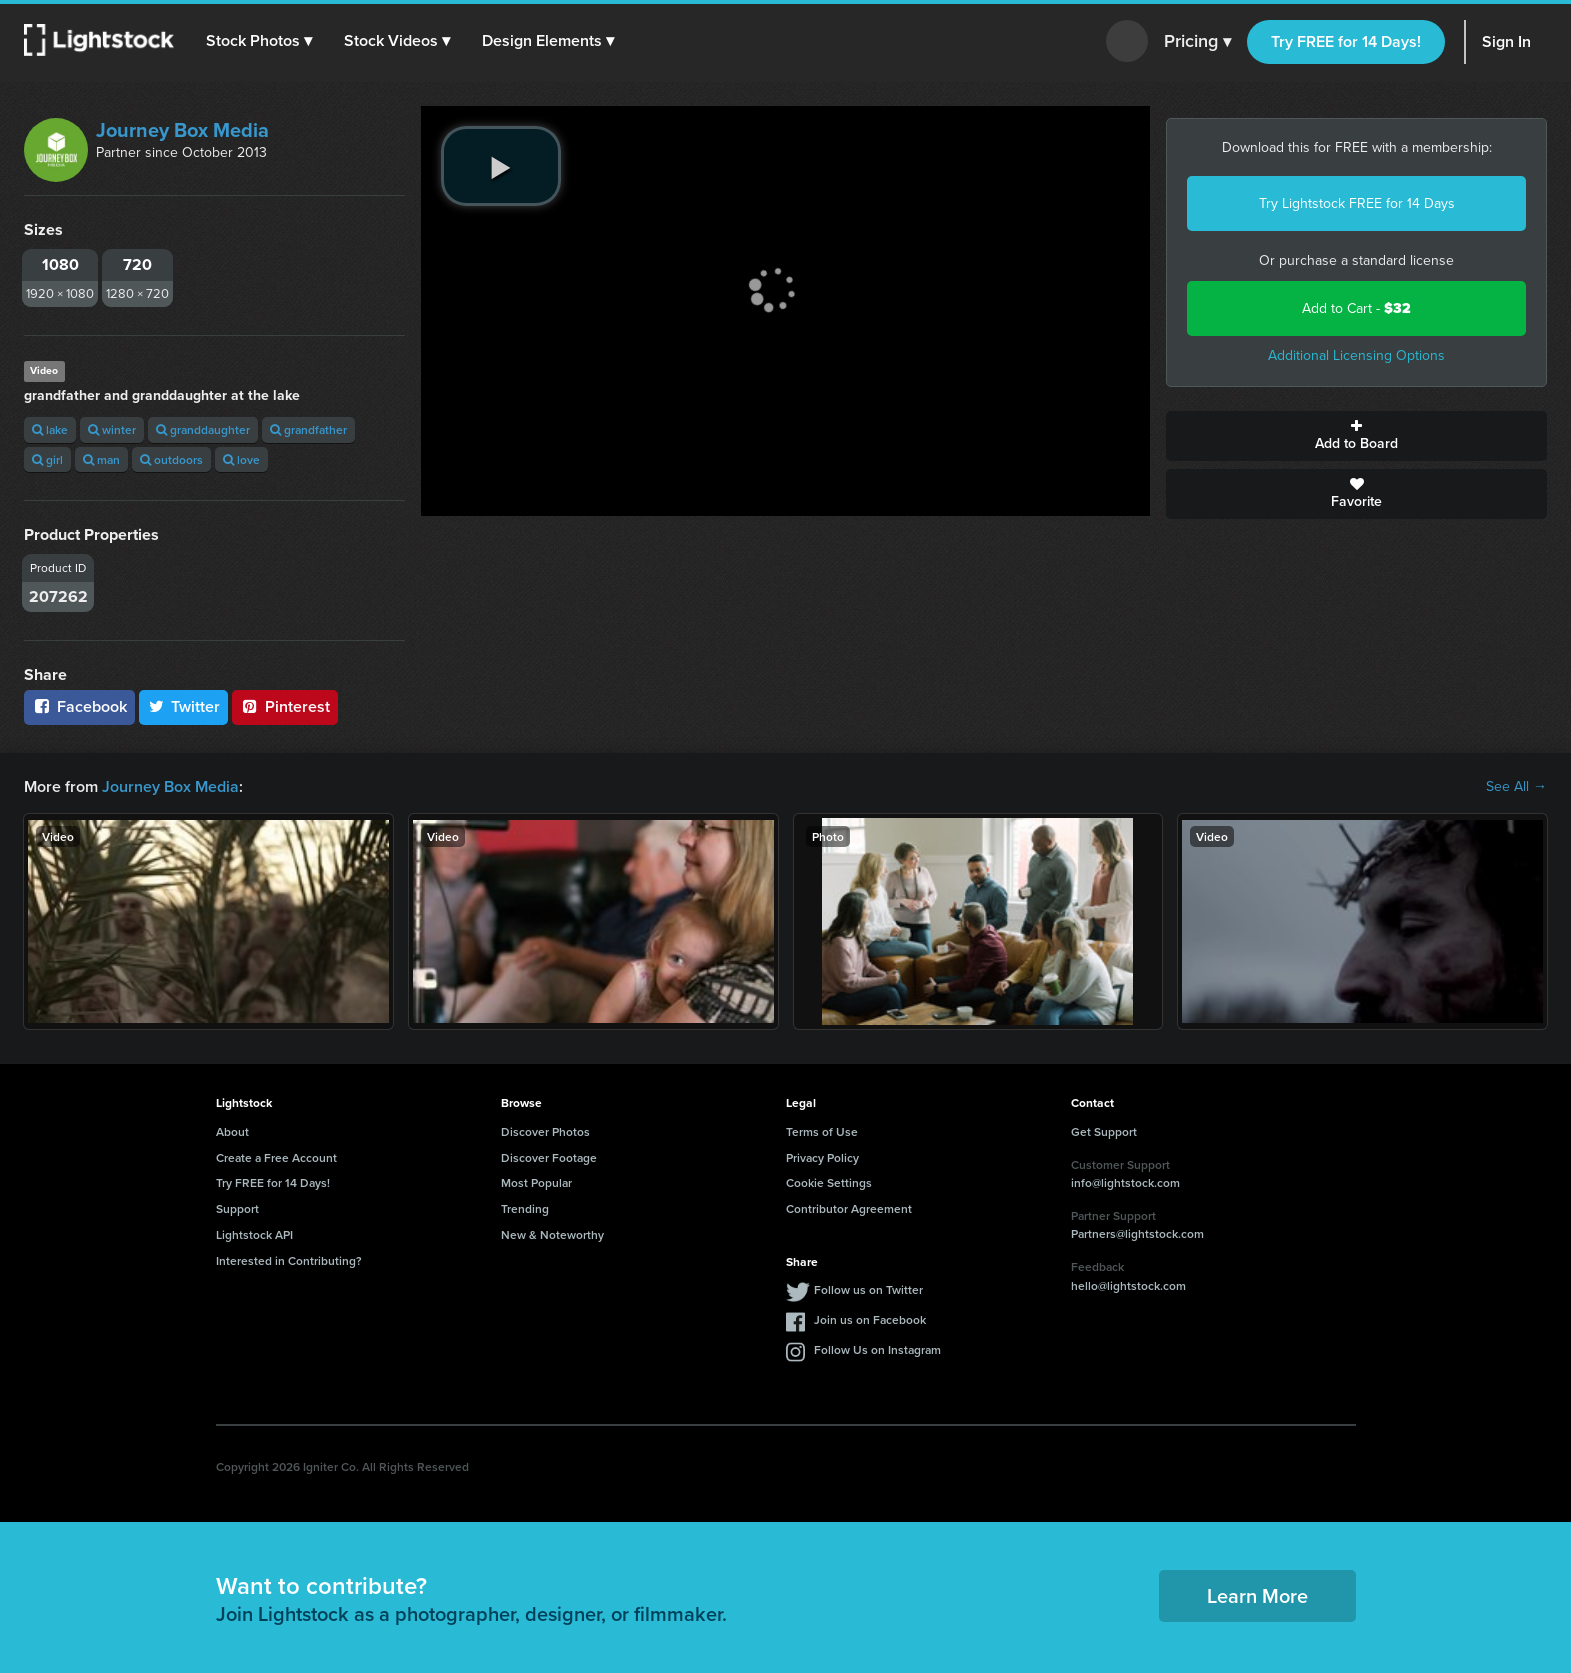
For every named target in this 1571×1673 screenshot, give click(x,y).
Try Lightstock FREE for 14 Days (1357, 203)
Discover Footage (549, 1157)
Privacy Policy (822, 1157)
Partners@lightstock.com (1137, 1233)
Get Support (1104, 1131)
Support (237, 1208)
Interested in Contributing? (289, 1260)
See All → (1516, 787)
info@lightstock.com (1125, 1182)
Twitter (184, 706)
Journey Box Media (182, 130)
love (241, 459)
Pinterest (285, 706)
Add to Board (1356, 436)
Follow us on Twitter (868, 1289)
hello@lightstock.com (1128, 1285)
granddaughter (203, 429)
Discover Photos (545, 1131)
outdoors (171, 459)
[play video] (501, 166)
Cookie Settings (829, 1182)
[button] (259, 41)
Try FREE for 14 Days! (1346, 41)
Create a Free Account (276, 1157)
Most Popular (536, 1182)
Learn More (1257, 1595)
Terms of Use (822, 1131)
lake (50, 429)
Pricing (1197, 42)
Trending (525, 1208)
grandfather (308, 429)
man (101, 459)
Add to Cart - (1356, 308)
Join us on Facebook (870, 1319)
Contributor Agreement (849, 1208)
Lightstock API (254, 1234)
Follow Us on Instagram (877, 1349)
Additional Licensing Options (1356, 355)
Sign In (1506, 41)
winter (112, 429)
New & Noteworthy (552, 1234)
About (232, 1131)
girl (47, 459)
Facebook (79, 706)
